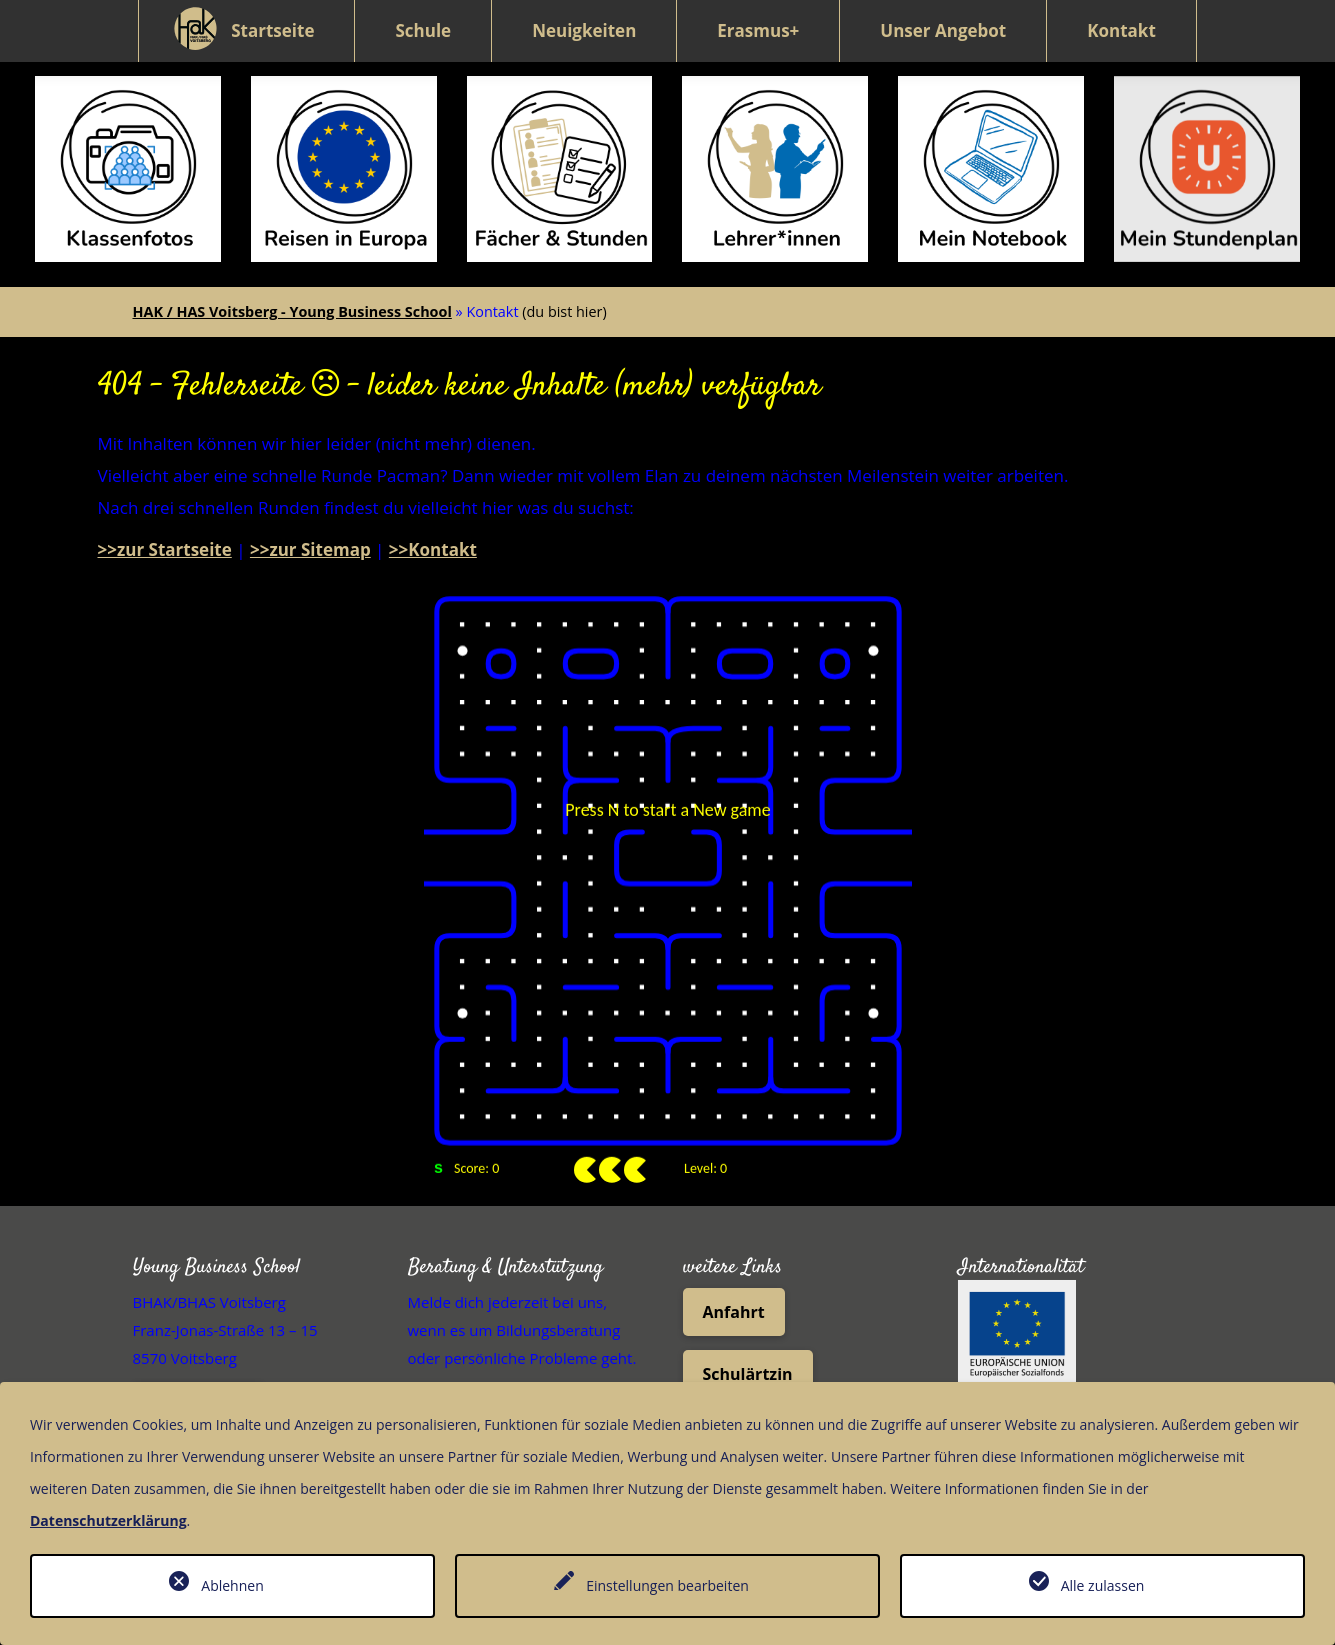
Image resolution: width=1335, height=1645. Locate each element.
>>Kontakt (433, 513)
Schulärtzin (748, 1338)
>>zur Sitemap (310, 513)
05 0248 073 (198, 1370)
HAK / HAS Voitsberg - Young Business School (292, 275)
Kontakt (1121, 30)
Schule (423, 30)
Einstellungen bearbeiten (667, 1585)
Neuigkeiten (584, 30)
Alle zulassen (1103, 1585)
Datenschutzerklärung (108, 1520)
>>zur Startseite (165, 513)
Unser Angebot (943, 30)
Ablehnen (232, 1585)
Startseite (272, 30)
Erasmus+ (758, 30)
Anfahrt (734, 1276)
